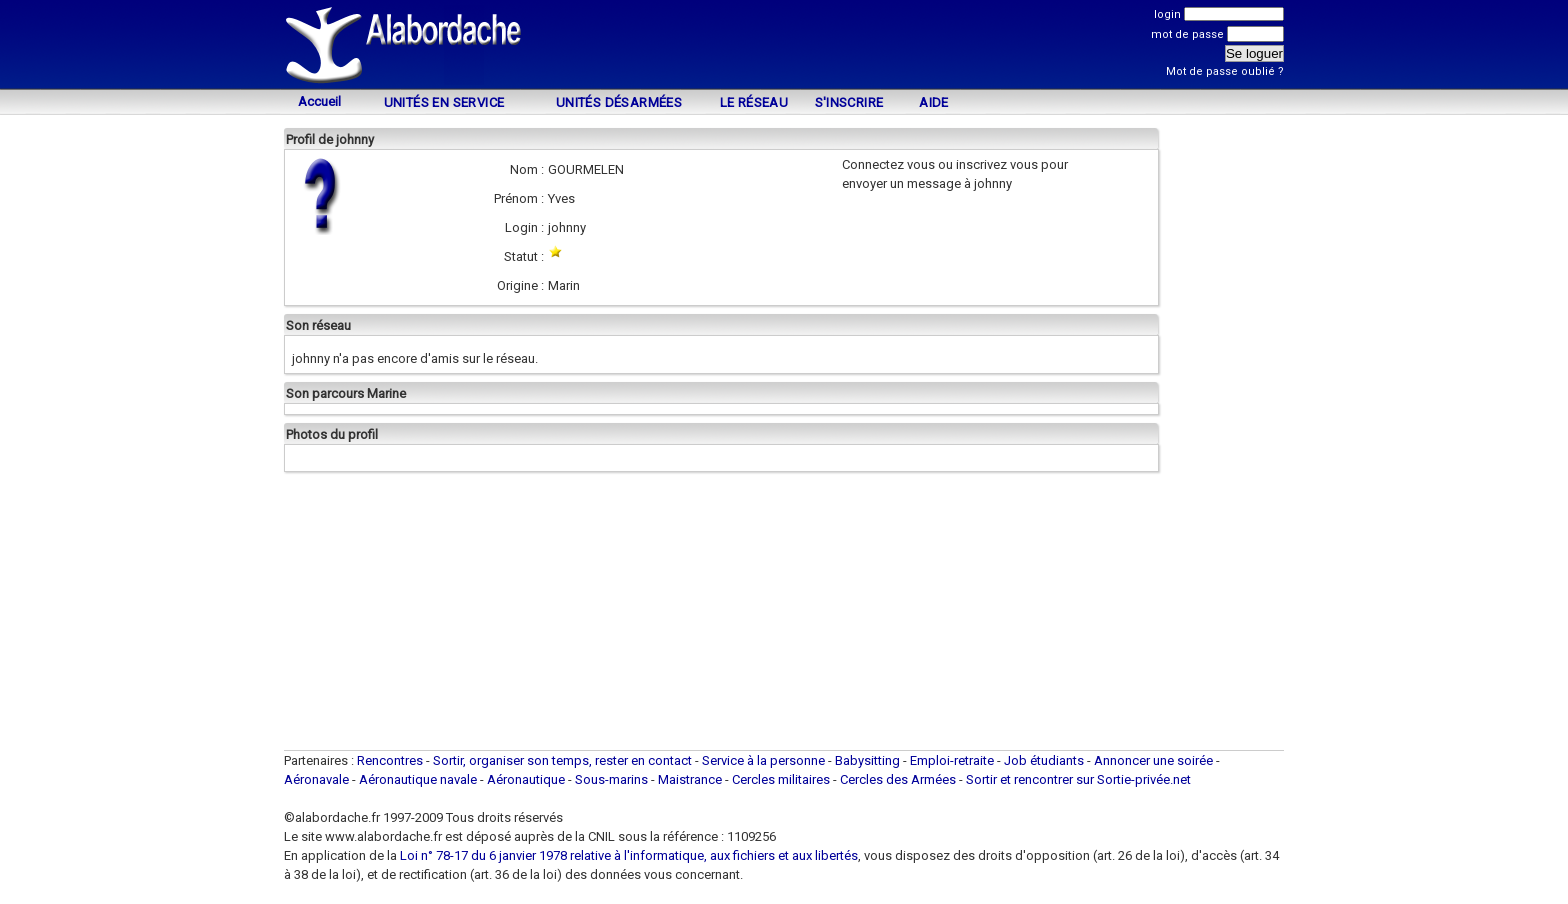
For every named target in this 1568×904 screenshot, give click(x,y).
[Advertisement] (784, 47)
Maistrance (690, 779)
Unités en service (444, 102)
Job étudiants (1044, 760)
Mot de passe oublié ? (1225, 71)
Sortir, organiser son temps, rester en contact (562, 760)
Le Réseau (754, 102)
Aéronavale (316, 779)
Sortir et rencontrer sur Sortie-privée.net (1078, 779)
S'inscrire (849, 102)
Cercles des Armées (898, 779)
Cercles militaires (781, 779)
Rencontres (390, 760)
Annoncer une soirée (1153, 760)
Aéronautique (527, 779)
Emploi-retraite (952, 760)
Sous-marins (611, 779)
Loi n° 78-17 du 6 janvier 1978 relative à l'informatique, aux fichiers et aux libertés (627, 855)
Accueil (319, 101)
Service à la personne (763, 760)
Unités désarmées (619, 102)
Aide (934, 102)
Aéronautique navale (418, 779)
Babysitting (867, 760)
